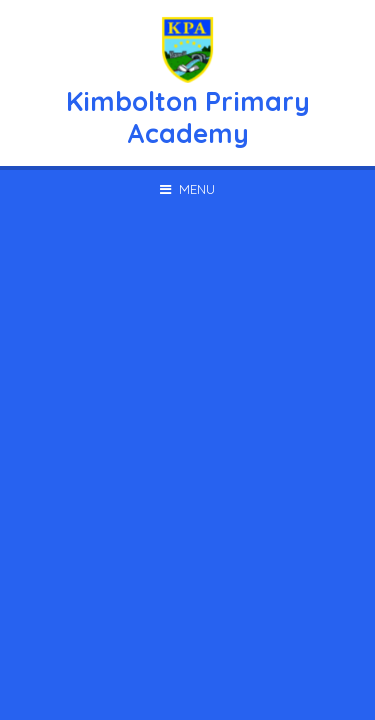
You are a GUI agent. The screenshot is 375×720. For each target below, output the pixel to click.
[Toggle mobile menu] (187, 189)
